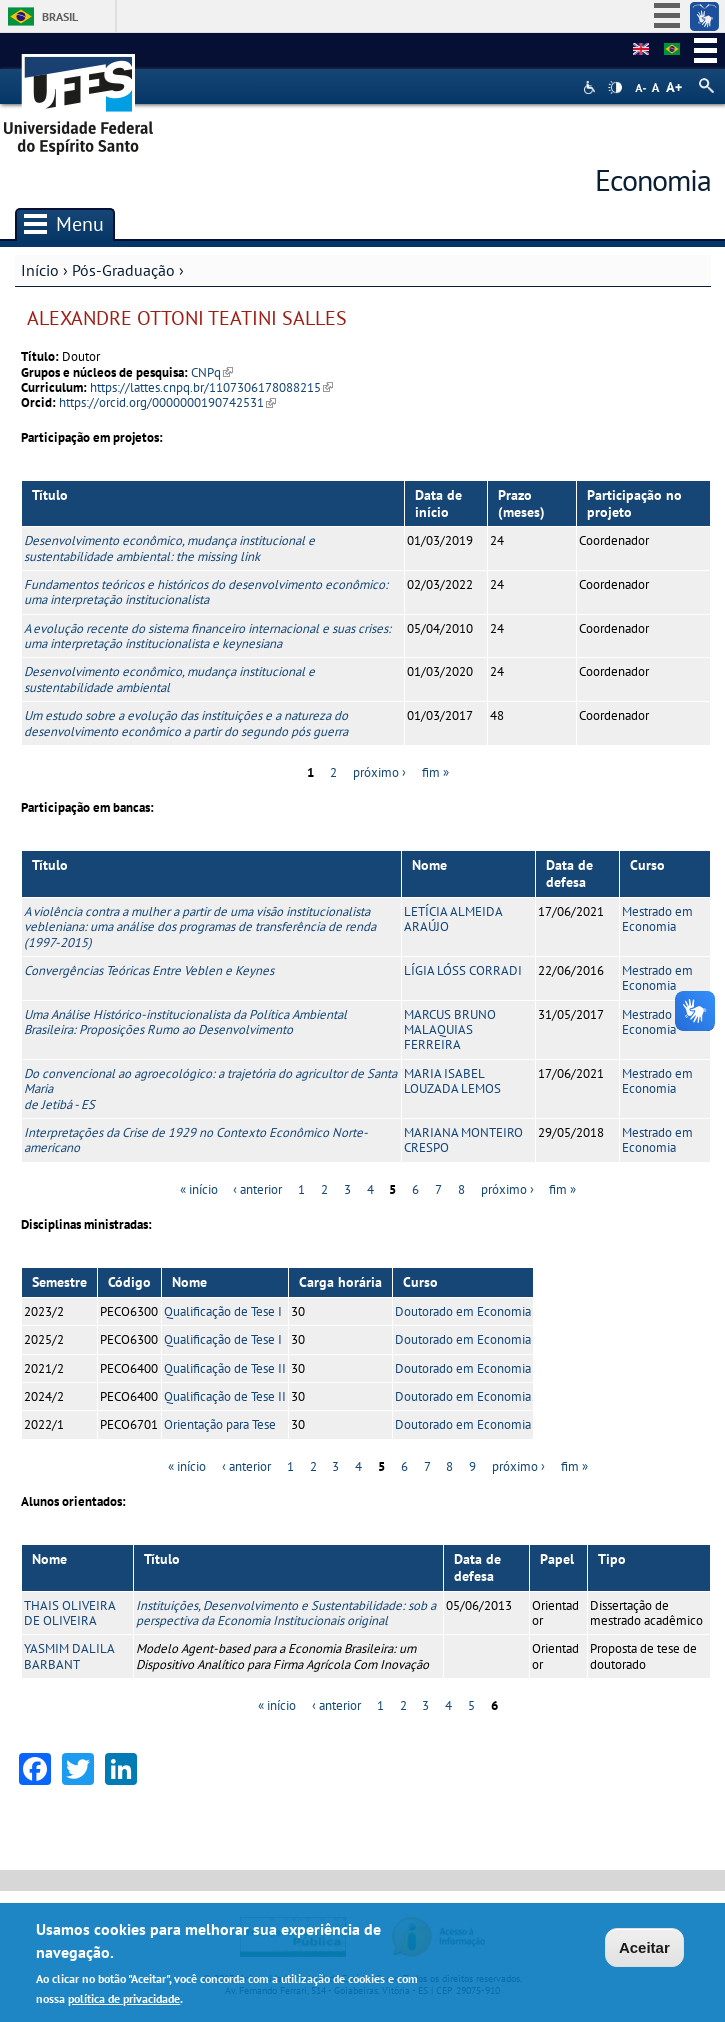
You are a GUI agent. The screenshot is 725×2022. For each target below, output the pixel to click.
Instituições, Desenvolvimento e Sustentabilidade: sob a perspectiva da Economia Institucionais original (286, 1613)
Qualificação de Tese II (225, 1368)
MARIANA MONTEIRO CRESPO (463, 1140)
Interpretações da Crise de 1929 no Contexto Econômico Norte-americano (196, 1140)
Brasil (60, 16)
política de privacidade (124, 1998)
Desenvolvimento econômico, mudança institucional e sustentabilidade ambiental (169, 679)
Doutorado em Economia (463, 1311)
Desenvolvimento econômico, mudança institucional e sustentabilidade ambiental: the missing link (169, 548)
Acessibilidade (591, 87)
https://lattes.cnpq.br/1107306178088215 (211, 387)
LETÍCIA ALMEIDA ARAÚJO (453, 919)
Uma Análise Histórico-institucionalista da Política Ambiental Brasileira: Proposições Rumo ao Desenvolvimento (185, 1022)
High (615, 88)
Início (40, 270)
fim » (435, 772)
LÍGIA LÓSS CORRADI (463, 970)
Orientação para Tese (220, 1424)
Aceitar (644, 1948)
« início (199, 1189)
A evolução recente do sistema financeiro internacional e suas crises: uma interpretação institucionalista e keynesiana (207, 636)
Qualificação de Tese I (223, 1311)
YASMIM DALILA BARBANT (69, 1656)
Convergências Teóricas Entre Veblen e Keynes (149, 970)
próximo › (379, 772)
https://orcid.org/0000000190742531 (167, 402)
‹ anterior (257, 1189)
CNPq (212, 372)
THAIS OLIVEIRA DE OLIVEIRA (69, 1613)
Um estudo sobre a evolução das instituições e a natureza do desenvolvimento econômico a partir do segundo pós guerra (186, 723)
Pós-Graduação (123, 270)
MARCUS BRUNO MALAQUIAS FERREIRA (450, 1030)
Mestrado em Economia (657, 919)
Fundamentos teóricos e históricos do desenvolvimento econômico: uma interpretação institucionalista (206, 592)
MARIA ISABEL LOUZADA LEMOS (452, 1081)
